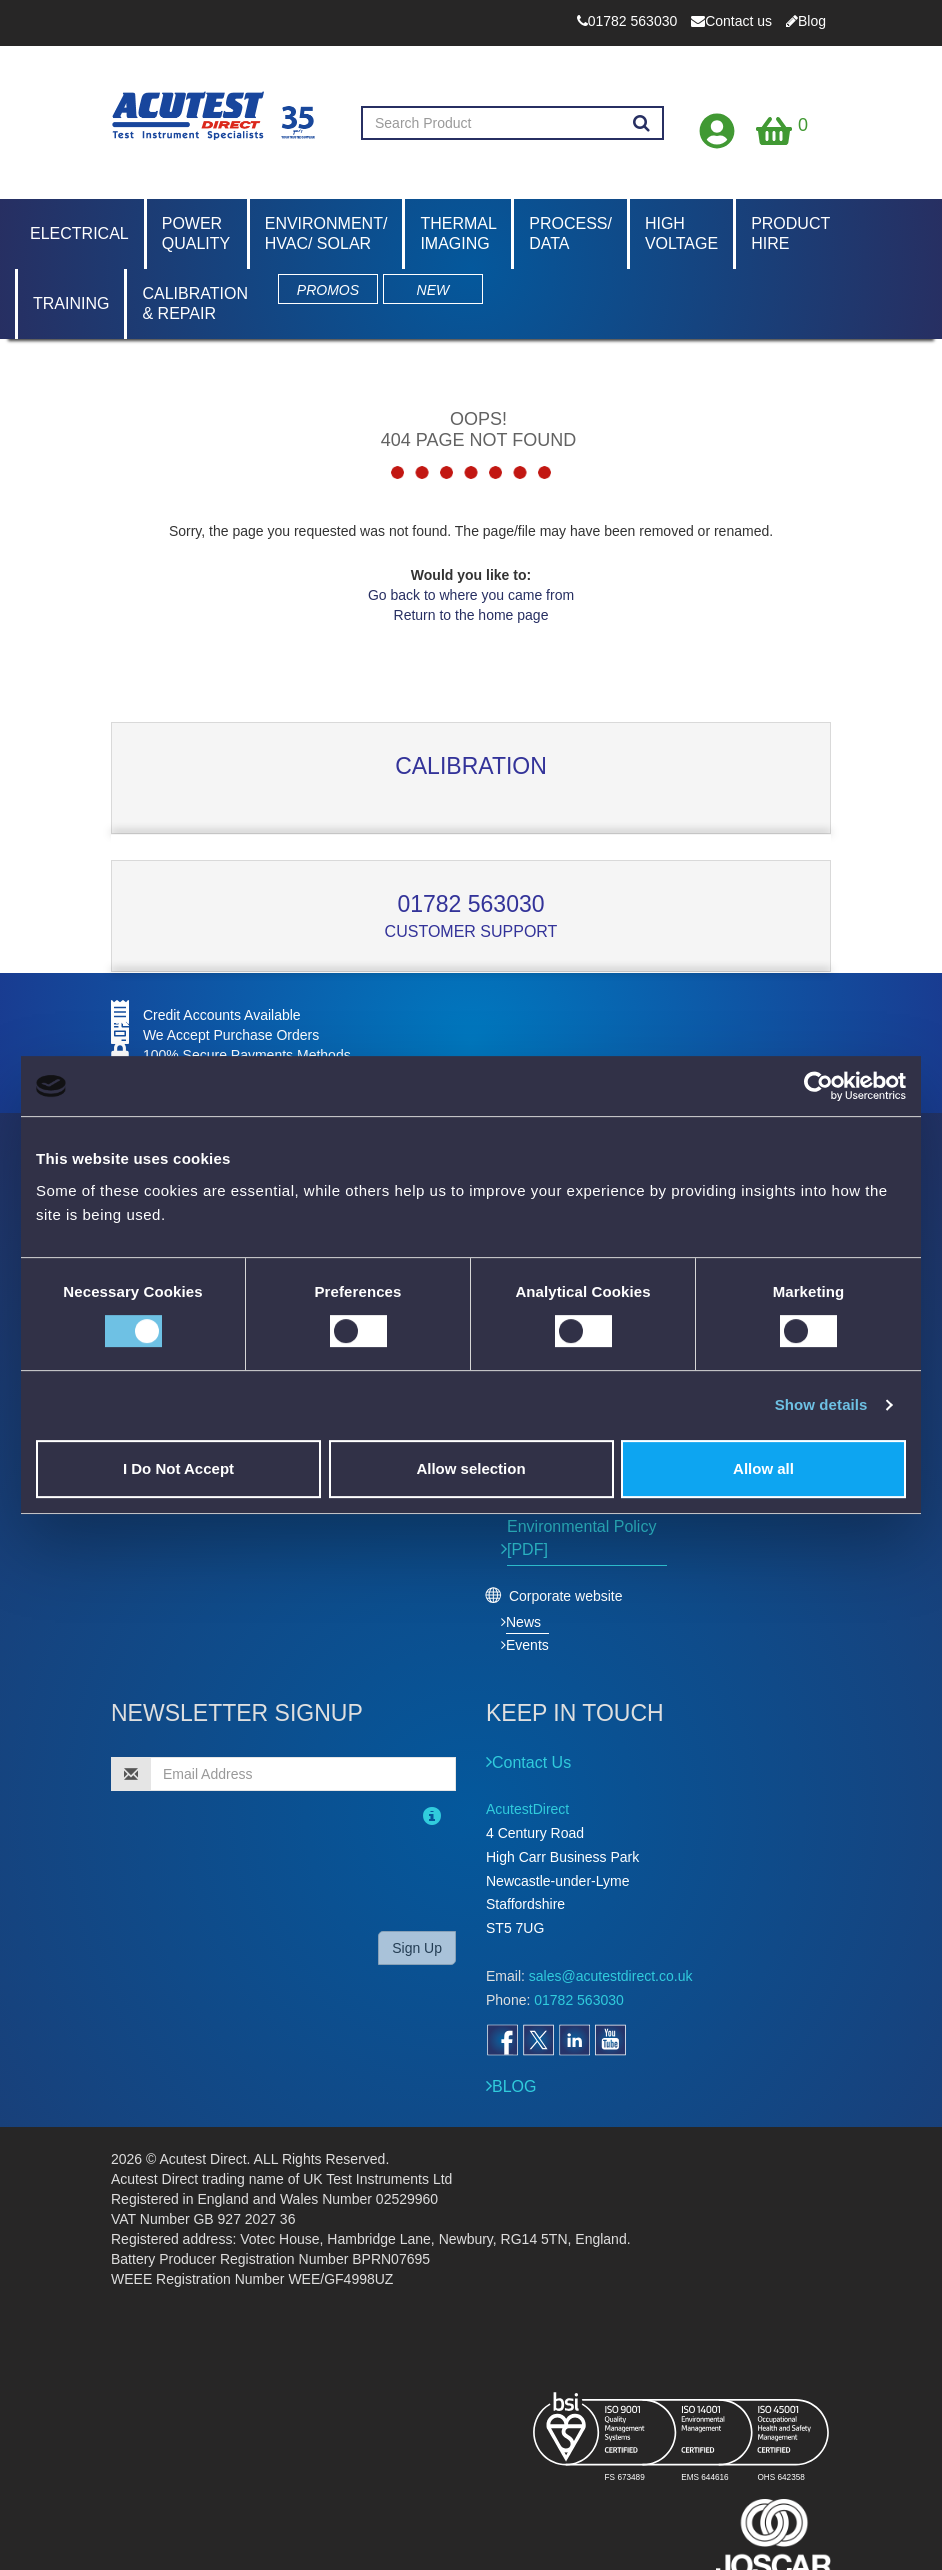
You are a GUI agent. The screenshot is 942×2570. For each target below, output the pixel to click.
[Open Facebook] (502, 2040)
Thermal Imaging (458, 233)
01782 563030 (470, 904)
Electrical (79, 233)
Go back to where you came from (471, 595)
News (523, 1622)
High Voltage (681, 233)
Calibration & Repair (195, 303)
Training (71, 303)
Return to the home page (471, 615)
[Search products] (641, 124)
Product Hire (790, 233)
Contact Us (531, 1762)
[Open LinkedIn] (574, 2040)
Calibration (471, 766)
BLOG (514, 2086)
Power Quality (196, 233)
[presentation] (240, 1876)
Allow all (763, 1468)
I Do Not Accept (178, 1468)
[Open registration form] (718, 126)
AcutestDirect (527, 1809)
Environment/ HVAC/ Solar (326, 233)
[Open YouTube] (610, 2040)
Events (527, 1645)
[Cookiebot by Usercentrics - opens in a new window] (818, 1086)
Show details (821, 1404)
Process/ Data (570, 233)
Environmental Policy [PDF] (581, 1538)
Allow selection (470, 1468)
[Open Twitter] (538, 2040)
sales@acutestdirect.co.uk (611, 1976)
